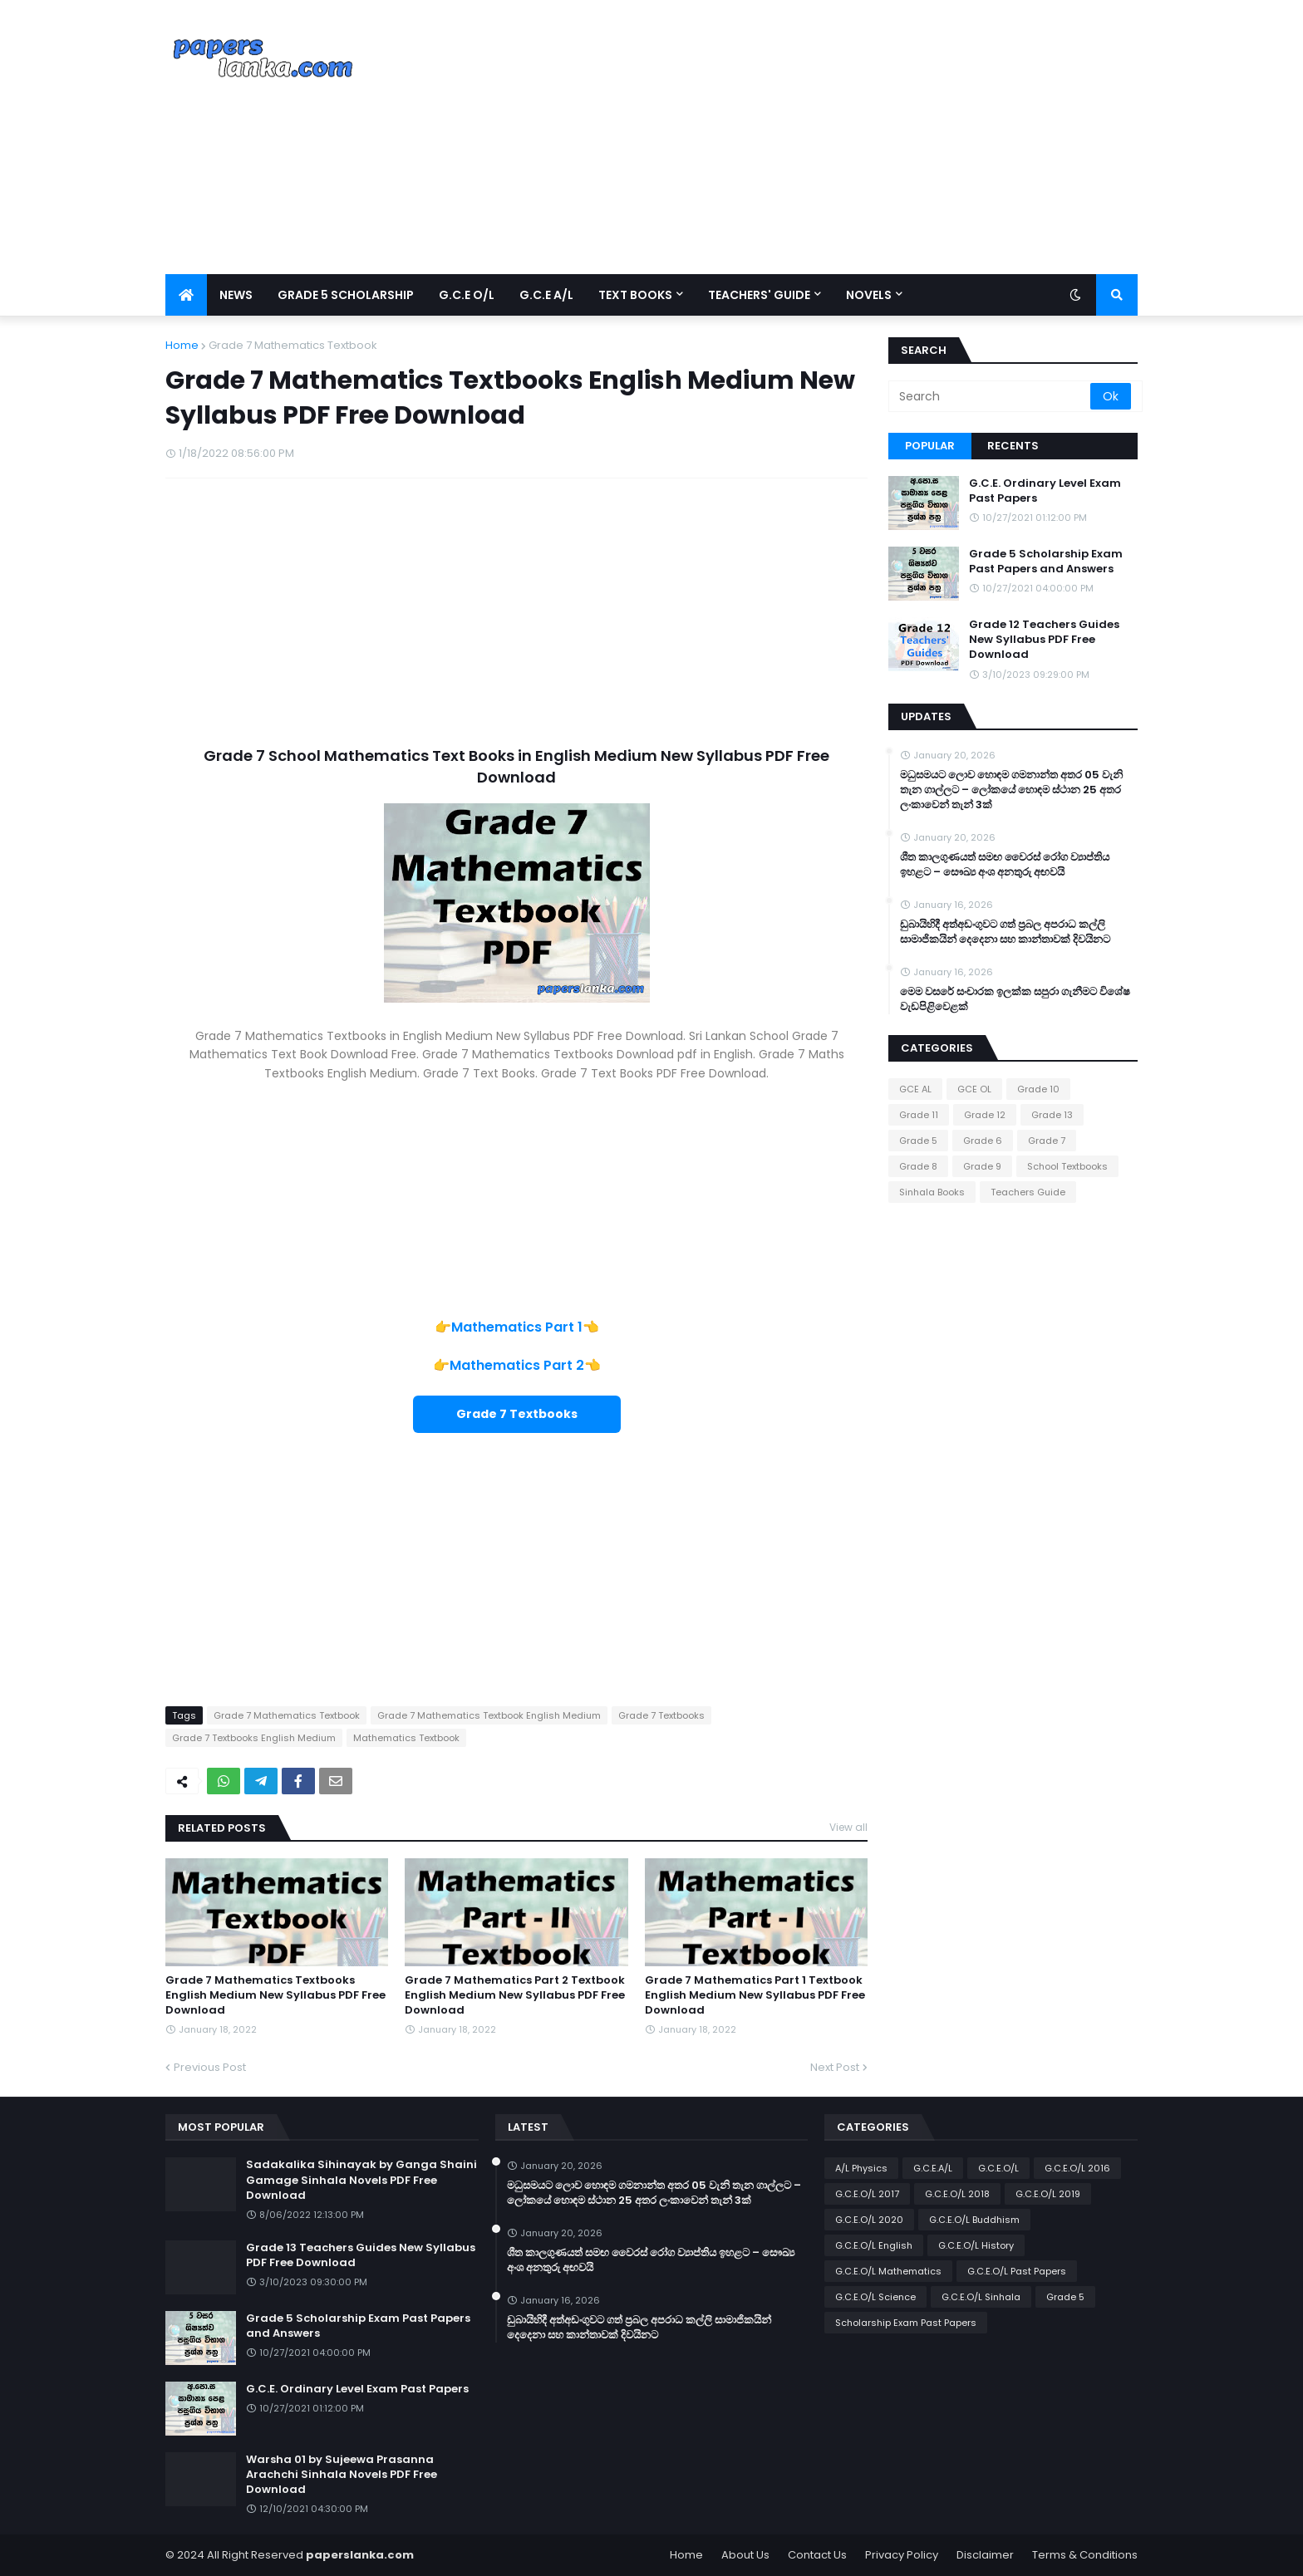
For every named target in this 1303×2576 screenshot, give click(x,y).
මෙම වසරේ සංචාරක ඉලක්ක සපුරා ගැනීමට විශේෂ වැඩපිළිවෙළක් (1015, 999)
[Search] (990, 396)
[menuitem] (186, 295)
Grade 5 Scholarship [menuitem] (346, 295)
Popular (930, 446)
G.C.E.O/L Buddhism (974, 2219)
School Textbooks (1067, 1166)
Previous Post (210, 2067)
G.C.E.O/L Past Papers (1016, 2271)
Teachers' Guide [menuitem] (759, 295)
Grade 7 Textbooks (661, 1715)
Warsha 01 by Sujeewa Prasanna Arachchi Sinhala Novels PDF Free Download (341, 2474)
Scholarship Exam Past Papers (905, 2322)
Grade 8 (918, 1166)
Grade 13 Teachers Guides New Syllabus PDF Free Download (360, 2255)
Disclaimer (985, 2555)
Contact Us (817, 2555)
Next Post (834, 2067)
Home (182, 345)
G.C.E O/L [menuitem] (466, 295)
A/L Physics (861, 2168)
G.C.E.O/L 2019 (1047, 2194)
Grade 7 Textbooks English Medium (254, 1737)
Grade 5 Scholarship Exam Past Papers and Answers (1046, 562)
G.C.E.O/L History (976, 2245)
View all (848, 1827)
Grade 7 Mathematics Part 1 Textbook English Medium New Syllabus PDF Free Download (755, 1995)
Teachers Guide (1028, 1192)
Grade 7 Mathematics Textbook (293, 345)
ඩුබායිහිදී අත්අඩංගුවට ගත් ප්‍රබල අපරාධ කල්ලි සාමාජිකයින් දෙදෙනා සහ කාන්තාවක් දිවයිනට (1005, 932)
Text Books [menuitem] (635, 295)
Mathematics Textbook (406, 1737)
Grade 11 (918, 1114)
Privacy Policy (901, 2555)
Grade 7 (1046, 1140)
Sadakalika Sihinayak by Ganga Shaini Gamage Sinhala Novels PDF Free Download (361, 2179)
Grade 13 (1052, 1114)
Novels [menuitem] (869, 295)
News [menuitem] (236, 295)
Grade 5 (918, 1140)
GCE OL (974, 1089)
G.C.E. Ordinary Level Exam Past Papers (1045, 491)
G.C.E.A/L (932, 2168)
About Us (745, 2555)
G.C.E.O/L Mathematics (888, 2271)
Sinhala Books (932, 1192)
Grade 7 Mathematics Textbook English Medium (489, 1715)
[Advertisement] (835, 137)
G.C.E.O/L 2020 (869, 2219)
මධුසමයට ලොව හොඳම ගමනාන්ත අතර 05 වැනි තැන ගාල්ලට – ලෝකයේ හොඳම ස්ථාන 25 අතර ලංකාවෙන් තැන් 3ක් (1011, 790)
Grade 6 (982, 1140)
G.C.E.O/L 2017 (867, 2194)
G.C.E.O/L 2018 (957, 2194)
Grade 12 (985, 1114)
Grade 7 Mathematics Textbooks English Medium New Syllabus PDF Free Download (275, 1995)
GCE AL (915, 1089)
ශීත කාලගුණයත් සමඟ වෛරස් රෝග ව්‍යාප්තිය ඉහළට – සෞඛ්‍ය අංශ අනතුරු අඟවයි (1004, 865)
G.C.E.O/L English (873, 2245)
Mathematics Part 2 (517, 1365)
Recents (1013, 446)
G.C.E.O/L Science (875, 2297)
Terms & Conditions (1085, 2555)
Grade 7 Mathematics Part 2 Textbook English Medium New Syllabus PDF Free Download (515, 1995)
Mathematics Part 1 (517, 1327)
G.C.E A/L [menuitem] (546, 295)
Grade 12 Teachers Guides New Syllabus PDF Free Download (1044, 639)
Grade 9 (982, 1166)
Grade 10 (1038, 1089)
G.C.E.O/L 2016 (1077, 2168)
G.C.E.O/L (998, 2168)
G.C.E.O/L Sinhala (981, 2297)
